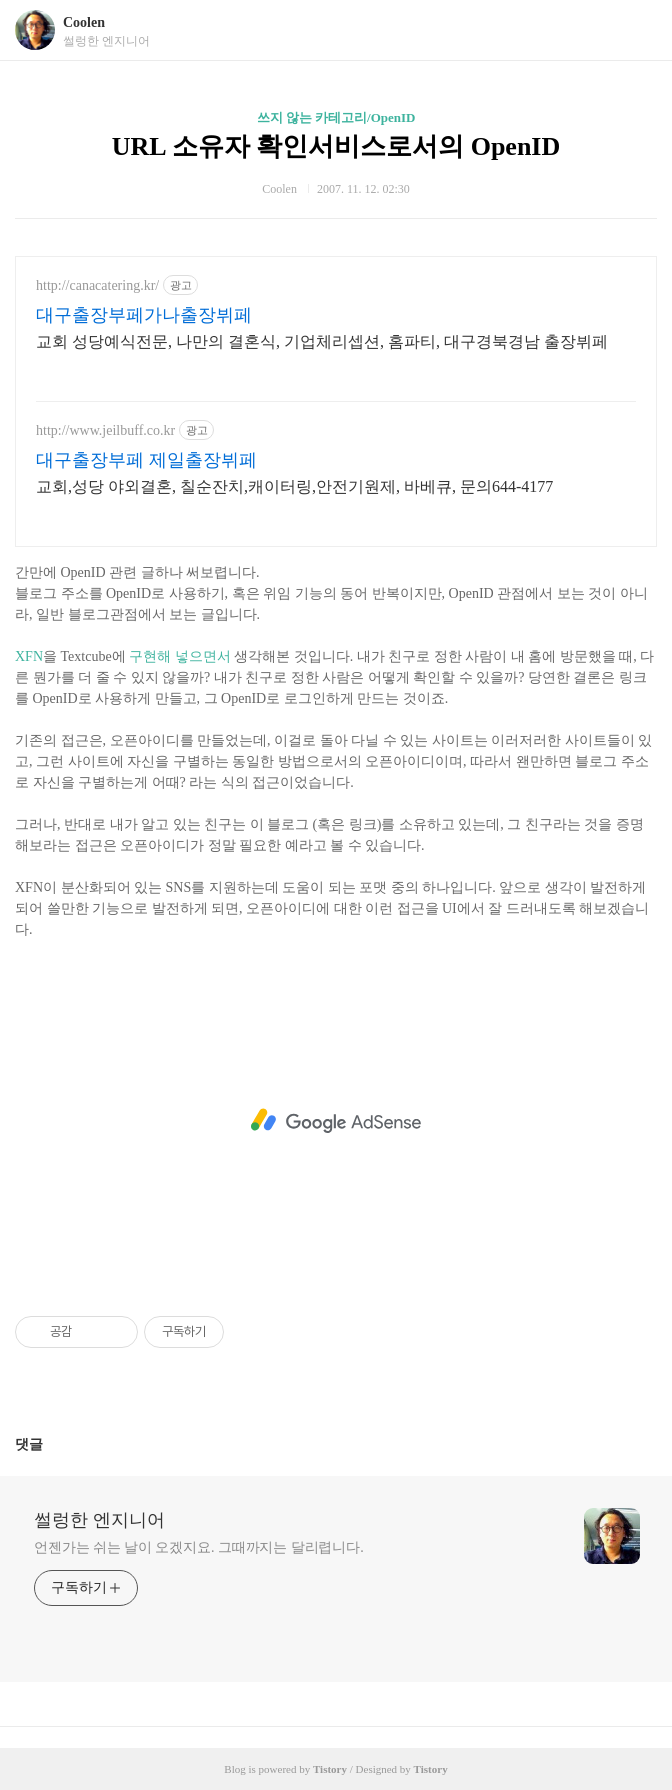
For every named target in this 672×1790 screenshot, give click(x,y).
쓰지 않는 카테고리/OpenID (336, 117)
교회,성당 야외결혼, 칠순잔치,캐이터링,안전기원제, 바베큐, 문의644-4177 (294, 486)
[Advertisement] (336, 1121)
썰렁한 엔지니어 (99, 1520)
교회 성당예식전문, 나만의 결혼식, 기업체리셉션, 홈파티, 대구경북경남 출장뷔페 (322, 341)
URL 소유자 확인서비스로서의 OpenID (336, 146)
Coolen (84, 22)
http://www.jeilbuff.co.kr (105, 430)
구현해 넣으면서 (180, 656)
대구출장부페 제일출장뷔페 (146, 460)
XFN (29, 656)
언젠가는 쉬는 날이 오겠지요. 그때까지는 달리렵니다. (199, 1547)
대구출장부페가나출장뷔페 (144, 315)
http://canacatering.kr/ (97, 285)
